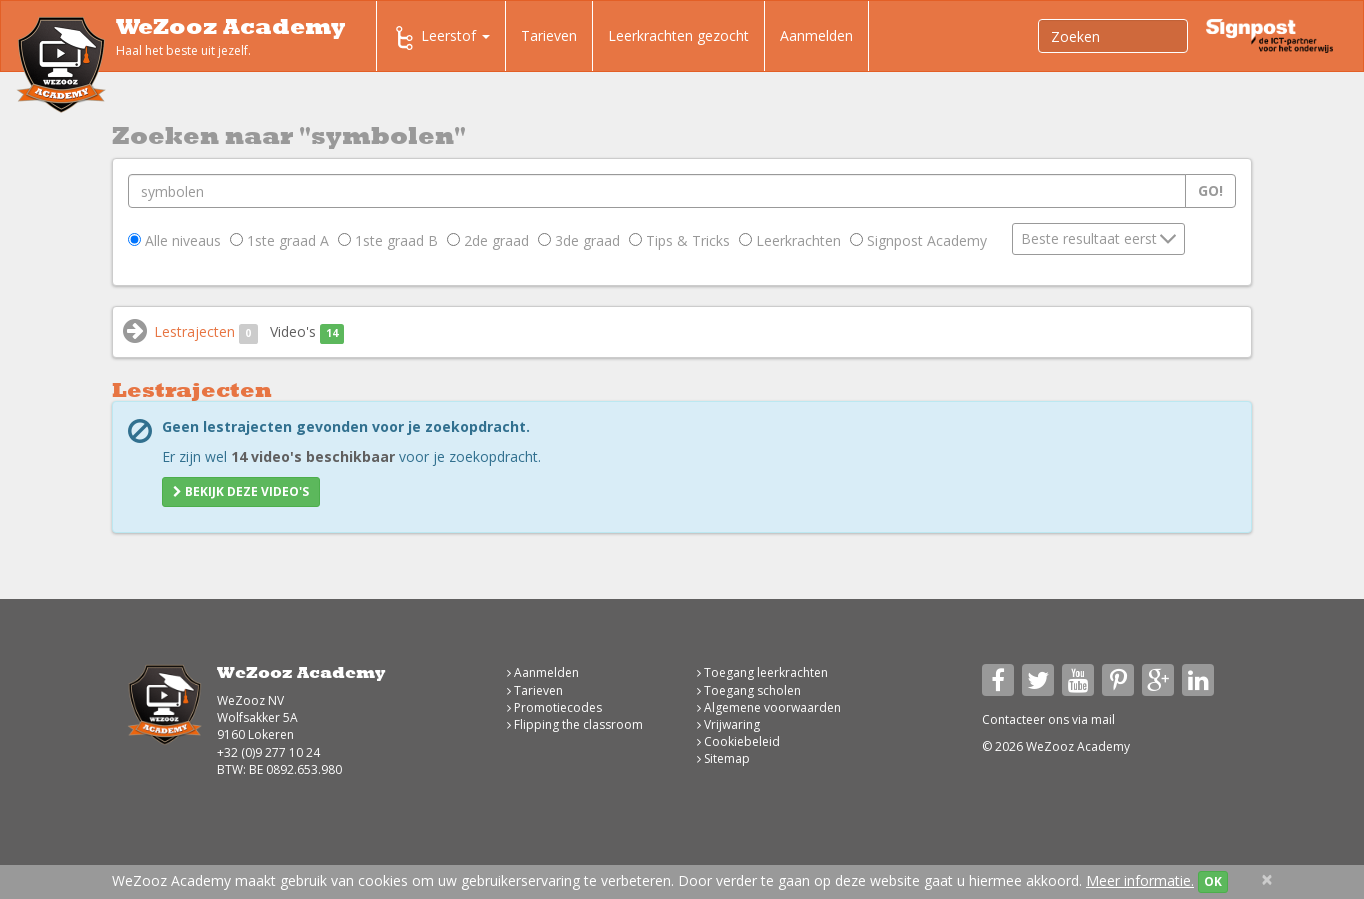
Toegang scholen (749, 690)
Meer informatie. (1140, 880)
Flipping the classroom (575, 724)
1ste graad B (388, 240)
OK (1213, 881)
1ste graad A (279, 240)
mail (1103, 719)
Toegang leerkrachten (762, 672)
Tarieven (549, 35)
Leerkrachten (790, 240)
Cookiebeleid (738, 741)
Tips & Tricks (679, 240)
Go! (1210, 190)
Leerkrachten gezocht (678, 35)
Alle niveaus (174, 240)
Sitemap (723, 758)
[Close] (1267, 879)
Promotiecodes (554, 707)
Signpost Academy (918, 240)
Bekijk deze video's (241, 491)
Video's (307, 332)
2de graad (488, 240)
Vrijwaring (728, 724)
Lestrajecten (206, 332)
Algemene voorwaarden (769, 707)
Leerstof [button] (441, 38)
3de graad (579, 240)
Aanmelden (816, 35)
